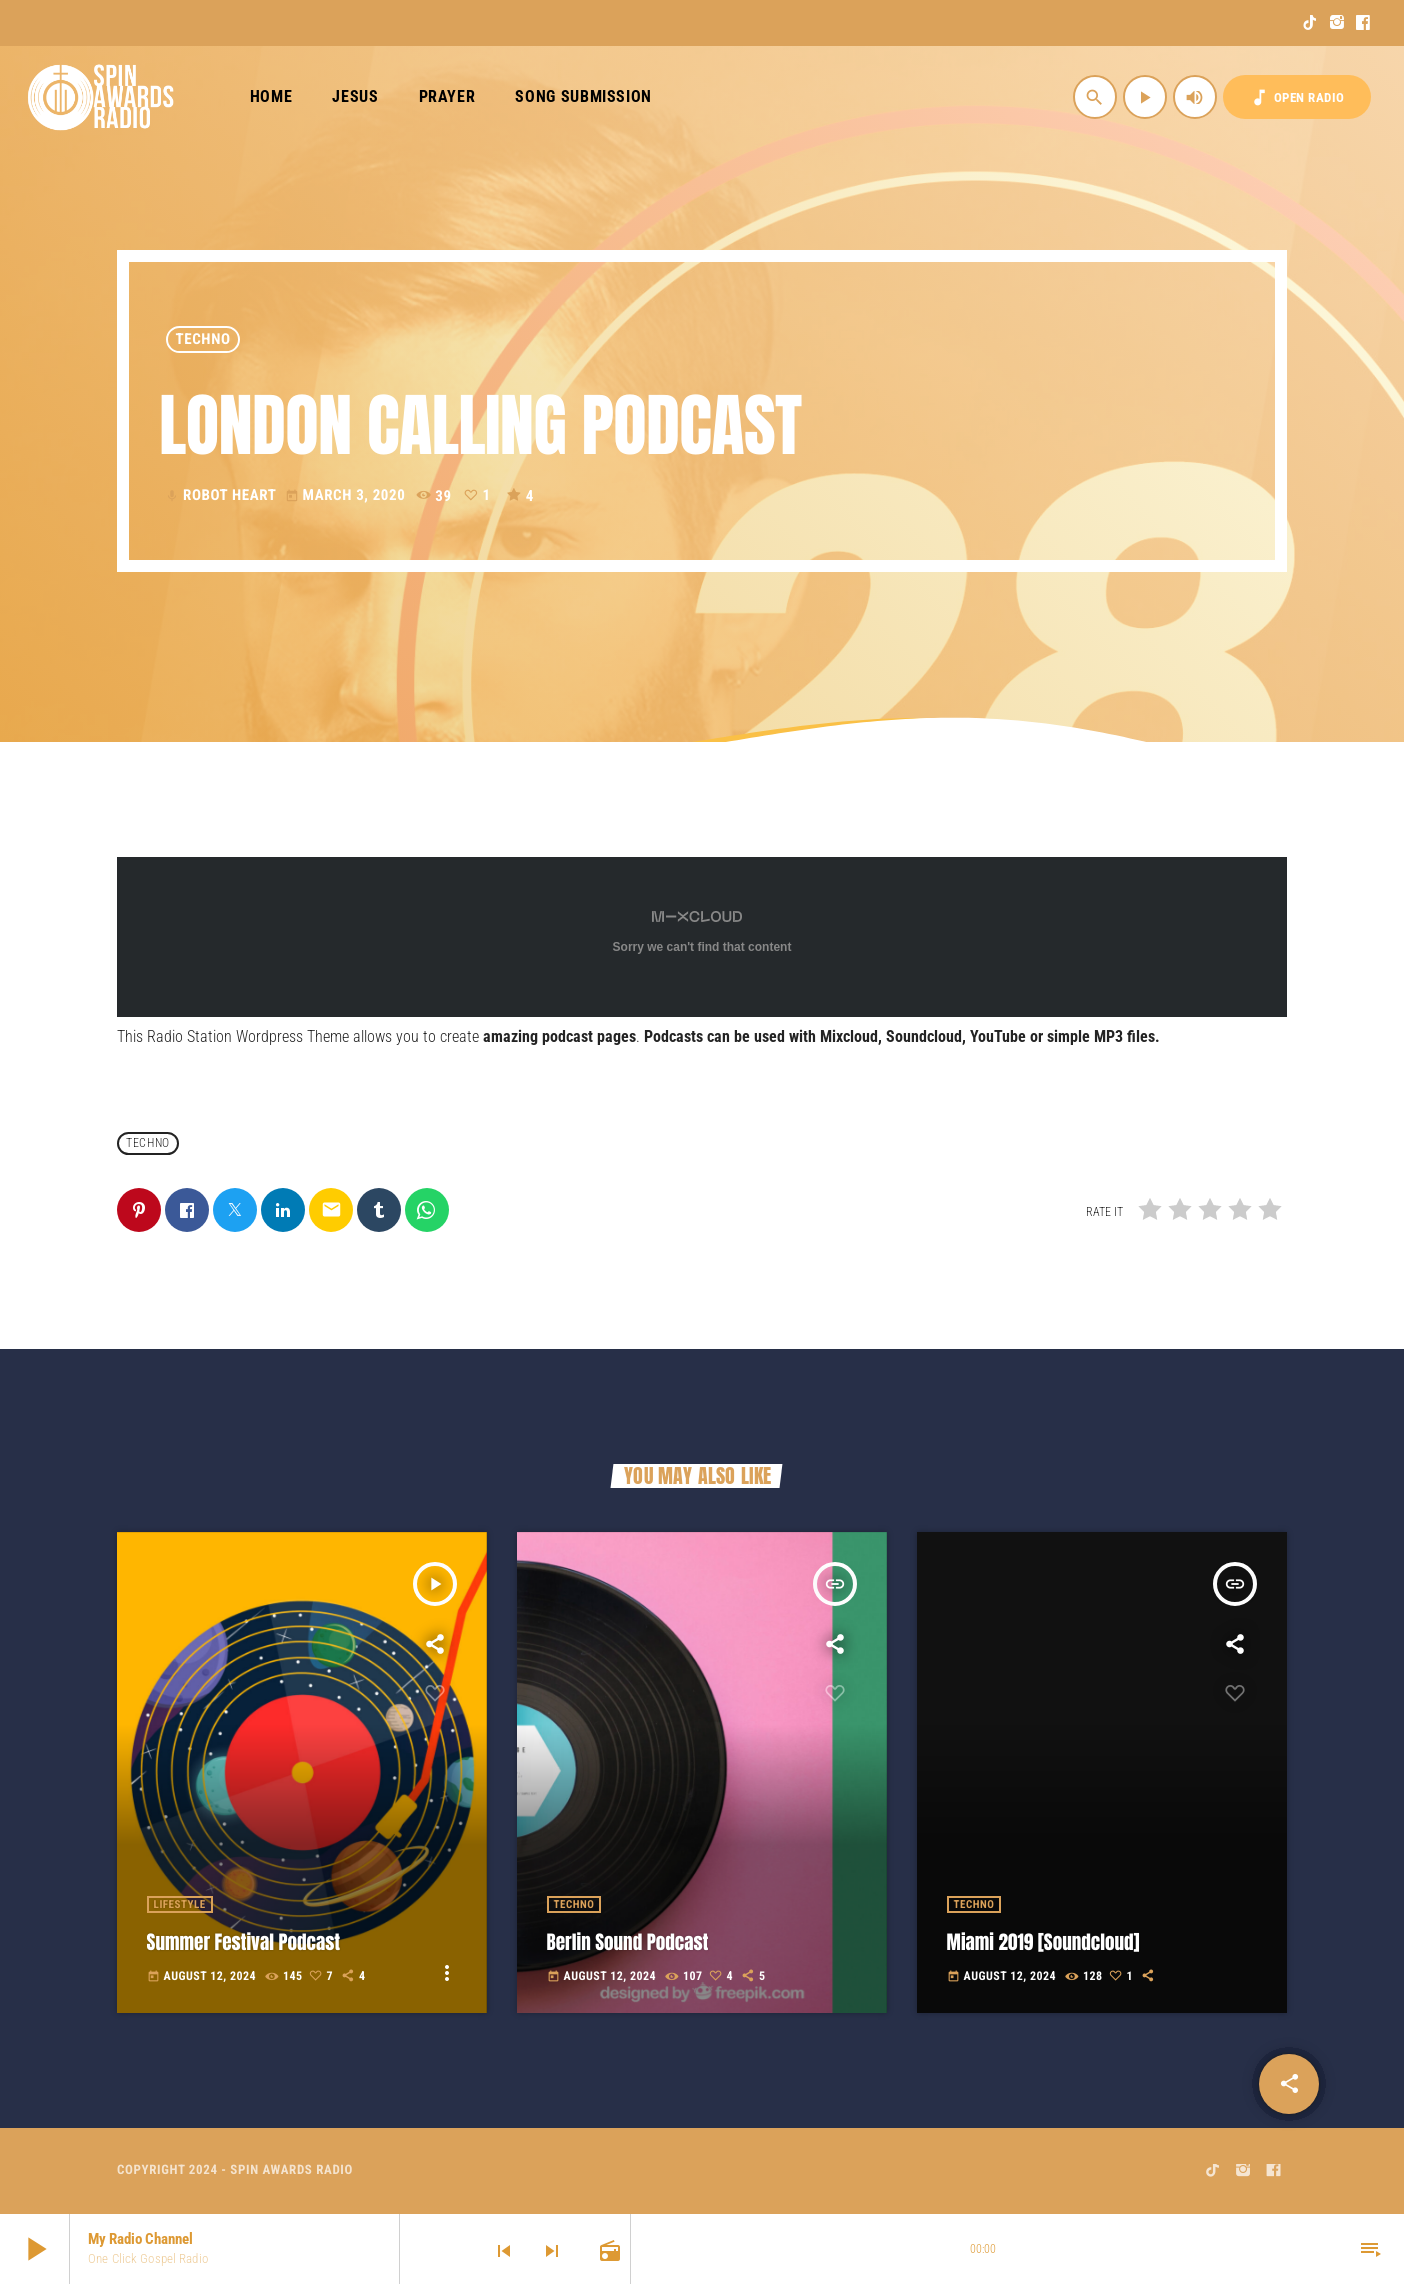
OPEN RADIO (1297, 97)
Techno (203, 339)
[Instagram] (1337, 23)
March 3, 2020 (347, 495)
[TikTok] (1310, 23)
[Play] (1145, 97)
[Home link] (101, 97)
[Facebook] (1363, 23)
